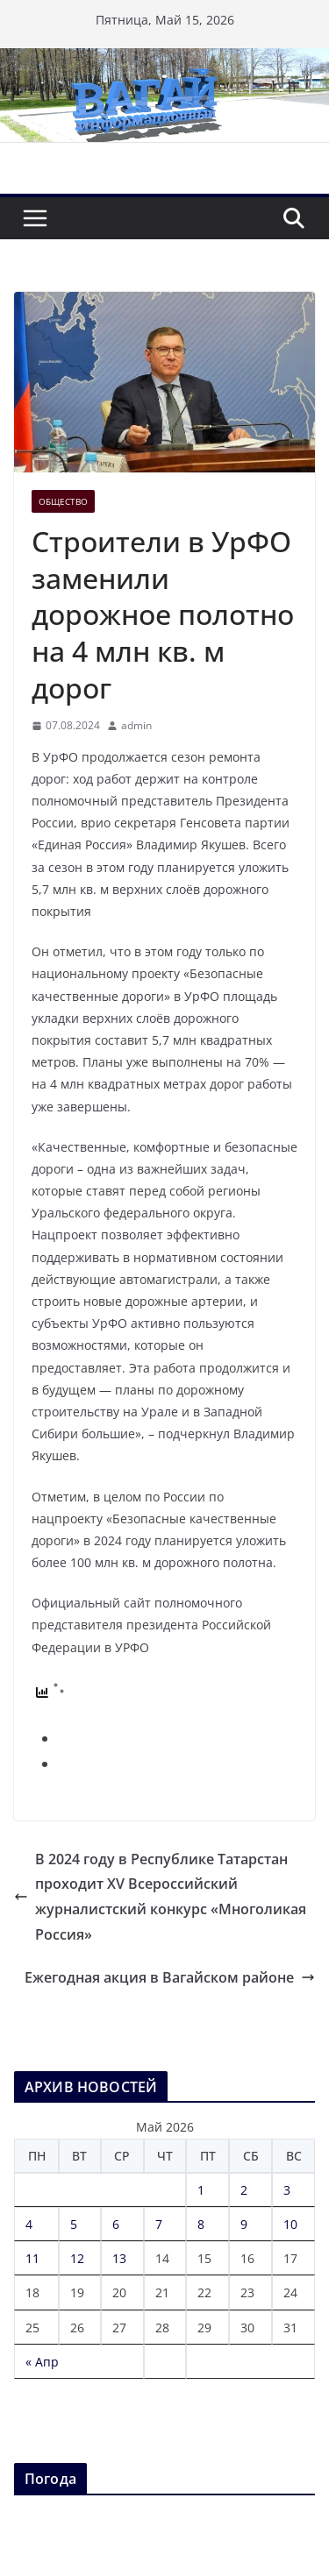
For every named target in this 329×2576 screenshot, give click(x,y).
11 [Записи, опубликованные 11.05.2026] (32, 2258)
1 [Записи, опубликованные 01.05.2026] (200, 2190)
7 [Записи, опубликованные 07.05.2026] (158, 2224)
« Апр (42, 2361)
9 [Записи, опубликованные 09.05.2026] (243, 2224)
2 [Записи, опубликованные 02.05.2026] (243, 2190)
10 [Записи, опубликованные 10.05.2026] (290, 2224)
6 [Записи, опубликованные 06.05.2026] (115, 2224)
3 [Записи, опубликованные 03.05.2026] (286, 2190)
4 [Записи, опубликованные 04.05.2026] (28, 2224)
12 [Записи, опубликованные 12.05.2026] (77, 2258)
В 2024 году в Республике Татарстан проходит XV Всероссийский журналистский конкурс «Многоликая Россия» (160, 1896)
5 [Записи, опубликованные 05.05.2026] (73, 2224)
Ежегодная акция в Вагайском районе (170, 1977)
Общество (63, 501)
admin (136, 725)
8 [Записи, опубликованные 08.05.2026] (200, 2224)
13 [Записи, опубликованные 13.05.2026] (119, 2258)
